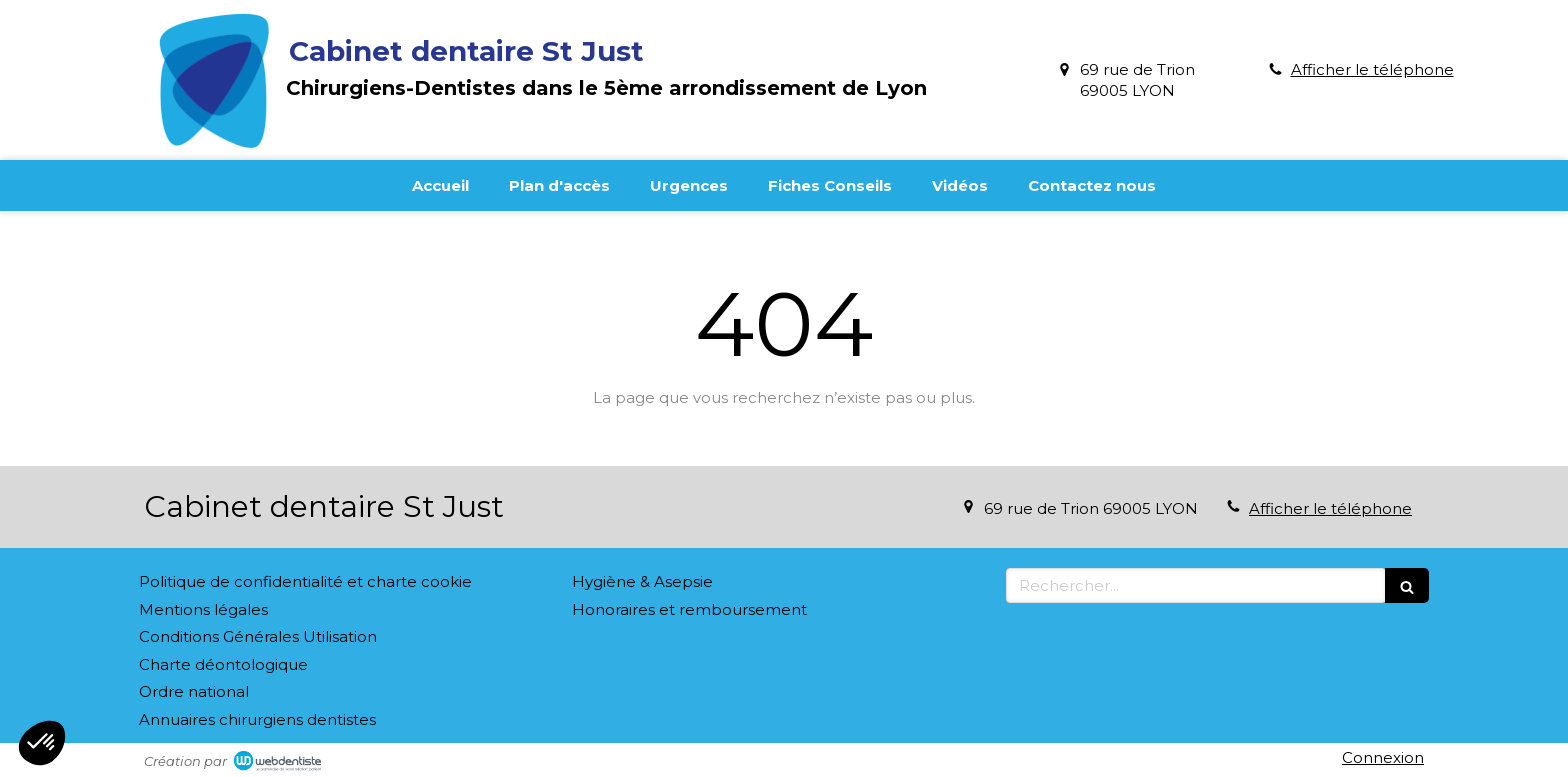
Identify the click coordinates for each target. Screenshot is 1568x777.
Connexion (1383, 757)
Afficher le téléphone (1372, 69)
